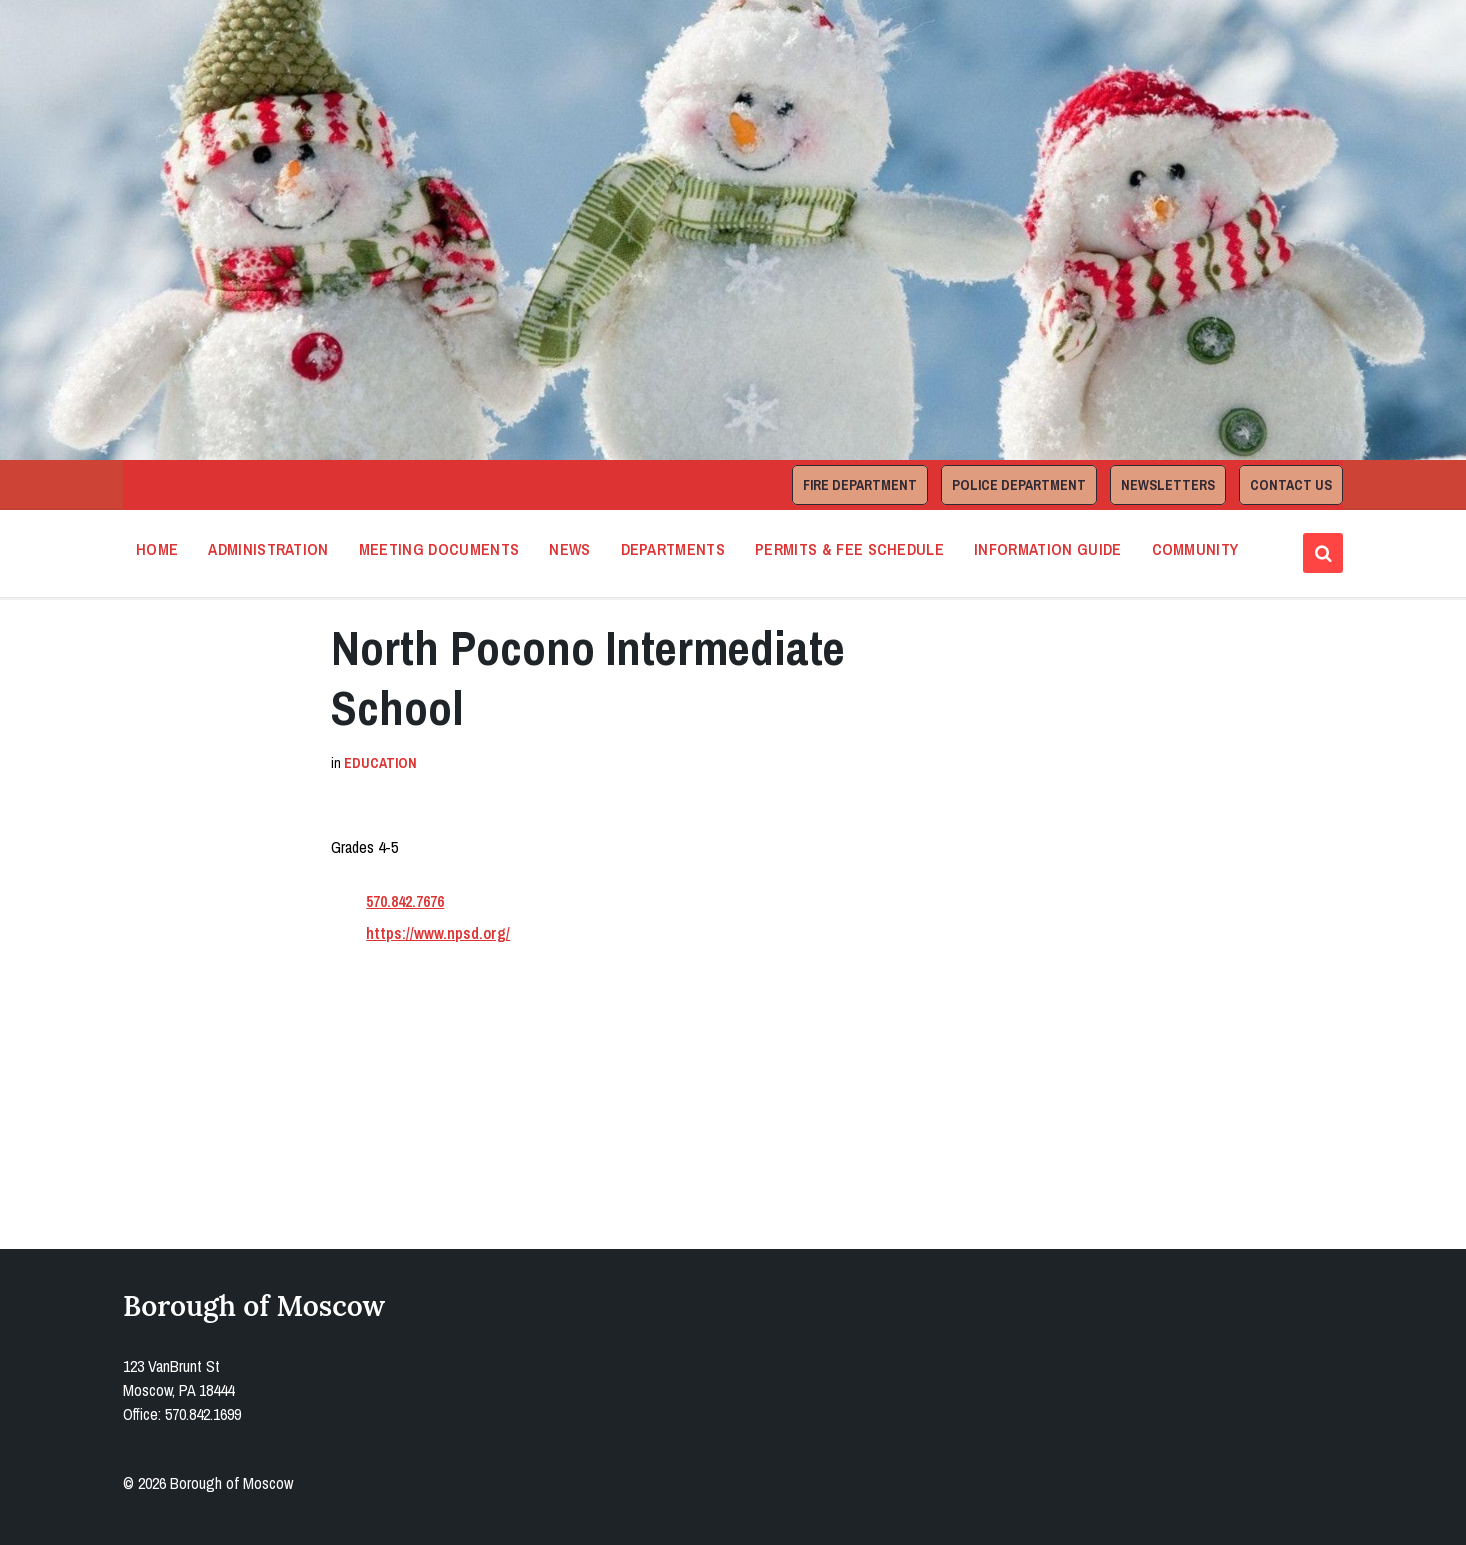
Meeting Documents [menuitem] (439, 549)
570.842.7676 (405, 901)
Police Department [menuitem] (1019, 485)
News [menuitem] (569, 549)
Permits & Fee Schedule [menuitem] (849, 549)
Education (380, 763)
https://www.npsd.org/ (438, 933)
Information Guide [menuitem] (1047, 549)
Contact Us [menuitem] (1291, 485)
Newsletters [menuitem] (1168, 485)
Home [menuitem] (157, 549)
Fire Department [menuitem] (860, 485)
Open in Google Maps (420, 1132)
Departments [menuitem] (673, 549)
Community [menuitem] (1195, 549)
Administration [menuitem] (268, 549)
